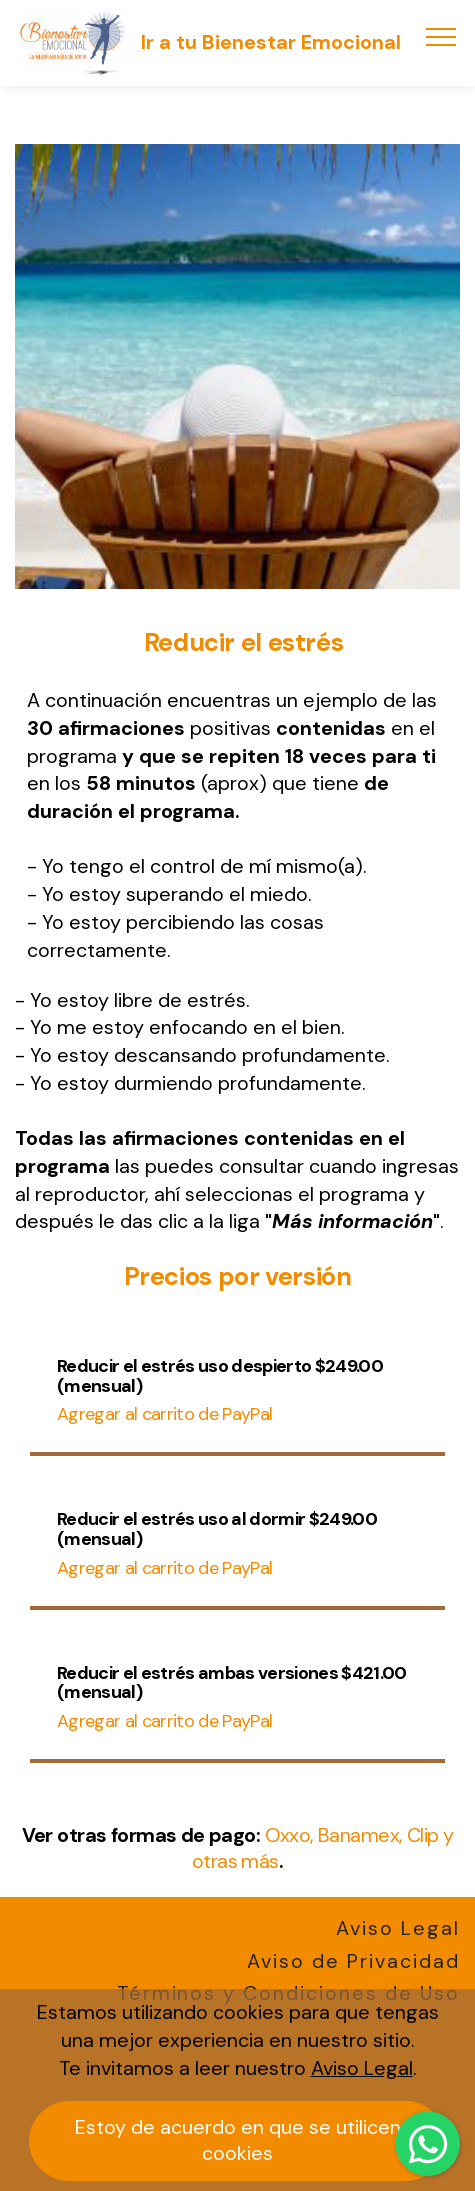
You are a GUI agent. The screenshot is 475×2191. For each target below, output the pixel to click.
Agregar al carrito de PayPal (164, 1414)
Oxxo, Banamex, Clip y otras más (322, 1848)
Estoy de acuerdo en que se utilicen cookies (238, 2140)
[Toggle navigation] (441, 36)
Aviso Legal (398, 1928)
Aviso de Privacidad (353, 1961)
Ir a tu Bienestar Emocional (271, 43)
